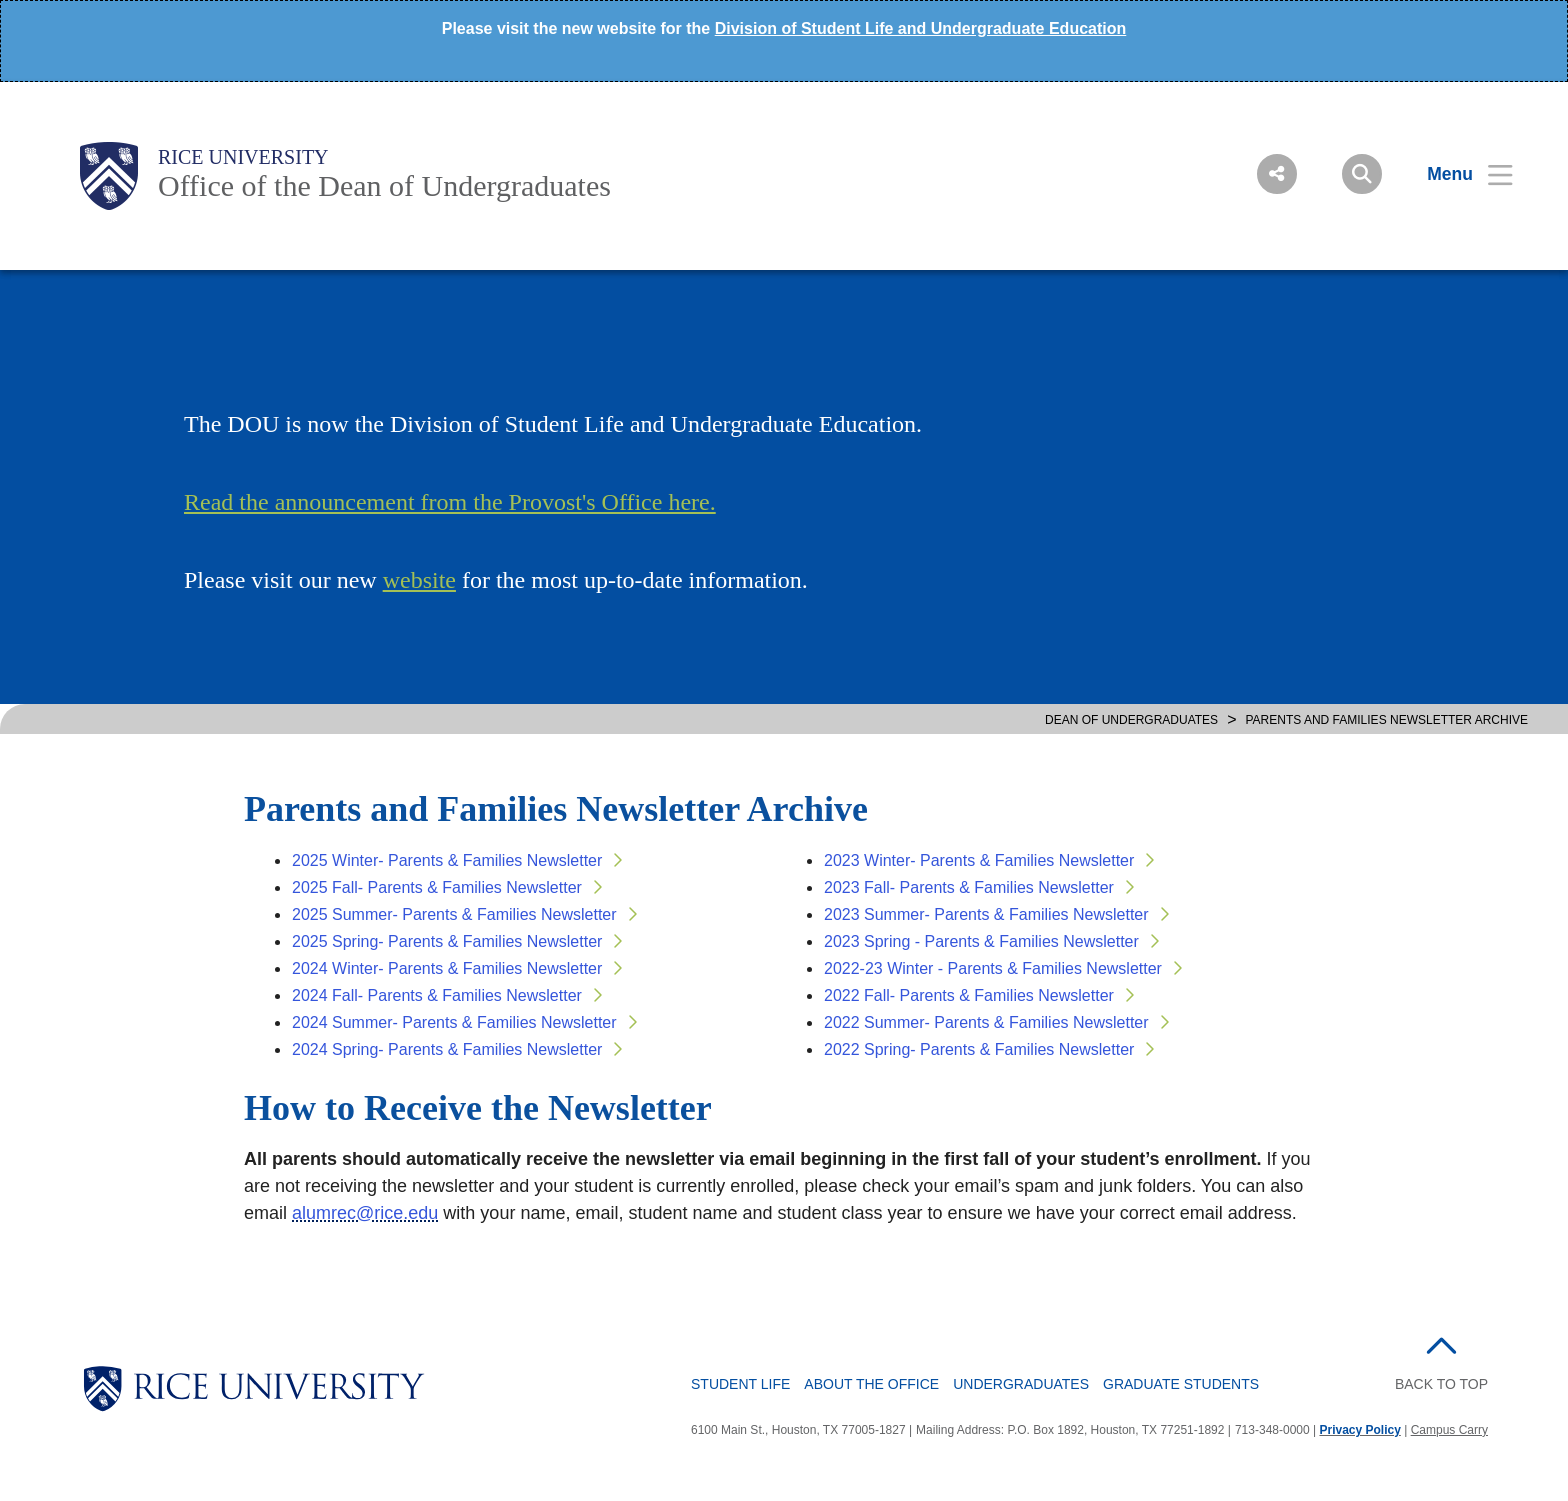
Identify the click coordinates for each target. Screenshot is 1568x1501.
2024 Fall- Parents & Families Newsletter (437, 995)
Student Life (740, 1384)
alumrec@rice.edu (365, 1213)
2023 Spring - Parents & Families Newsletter (981, 941)
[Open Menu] (1457, 174)
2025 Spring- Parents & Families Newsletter (447, 941)
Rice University (243, 157)
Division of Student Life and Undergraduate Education (921, 28)
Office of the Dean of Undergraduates (384, 185)
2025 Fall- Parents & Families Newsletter (437, 887)
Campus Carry (1449, 1430)
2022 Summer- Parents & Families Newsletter (986, 1022)
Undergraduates (1021, 1384)
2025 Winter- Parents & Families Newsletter (447, 860)
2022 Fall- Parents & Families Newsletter (969, 995)
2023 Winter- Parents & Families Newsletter (979, 860)
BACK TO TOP (1441, 1384)
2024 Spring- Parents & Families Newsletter (447, 1049)
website (419, 580)
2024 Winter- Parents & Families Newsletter (447, 968)
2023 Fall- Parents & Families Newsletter (969, 887)
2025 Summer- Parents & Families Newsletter (454, 914)
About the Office (871, 1384)
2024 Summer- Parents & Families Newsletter (454, 1022)
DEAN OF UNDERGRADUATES (1131, 720)
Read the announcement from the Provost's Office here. (450, 502)
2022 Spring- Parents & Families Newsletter (979, 1049)
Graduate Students (1181, 1384)
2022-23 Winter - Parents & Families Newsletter (993, 968)
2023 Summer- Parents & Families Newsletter (986, 914)
